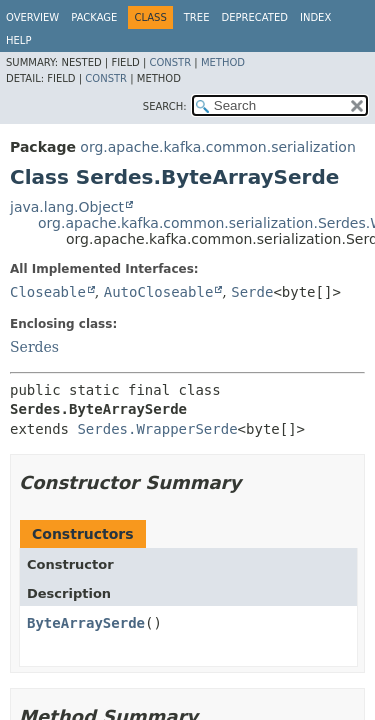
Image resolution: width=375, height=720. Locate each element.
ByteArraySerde (86, 623)
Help (18, 40)
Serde (252, 292)
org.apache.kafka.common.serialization (217, 147)
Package (94, 17)
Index (315, 17)
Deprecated (254, 17)
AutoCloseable (159, 292)
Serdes (34, 347)
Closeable (48, 292)
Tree (197, 17)
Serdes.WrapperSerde (157, 429)
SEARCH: (165, 106)
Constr (170, 62)
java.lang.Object (67, 207)
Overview (32, 17)
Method (223, 62)
